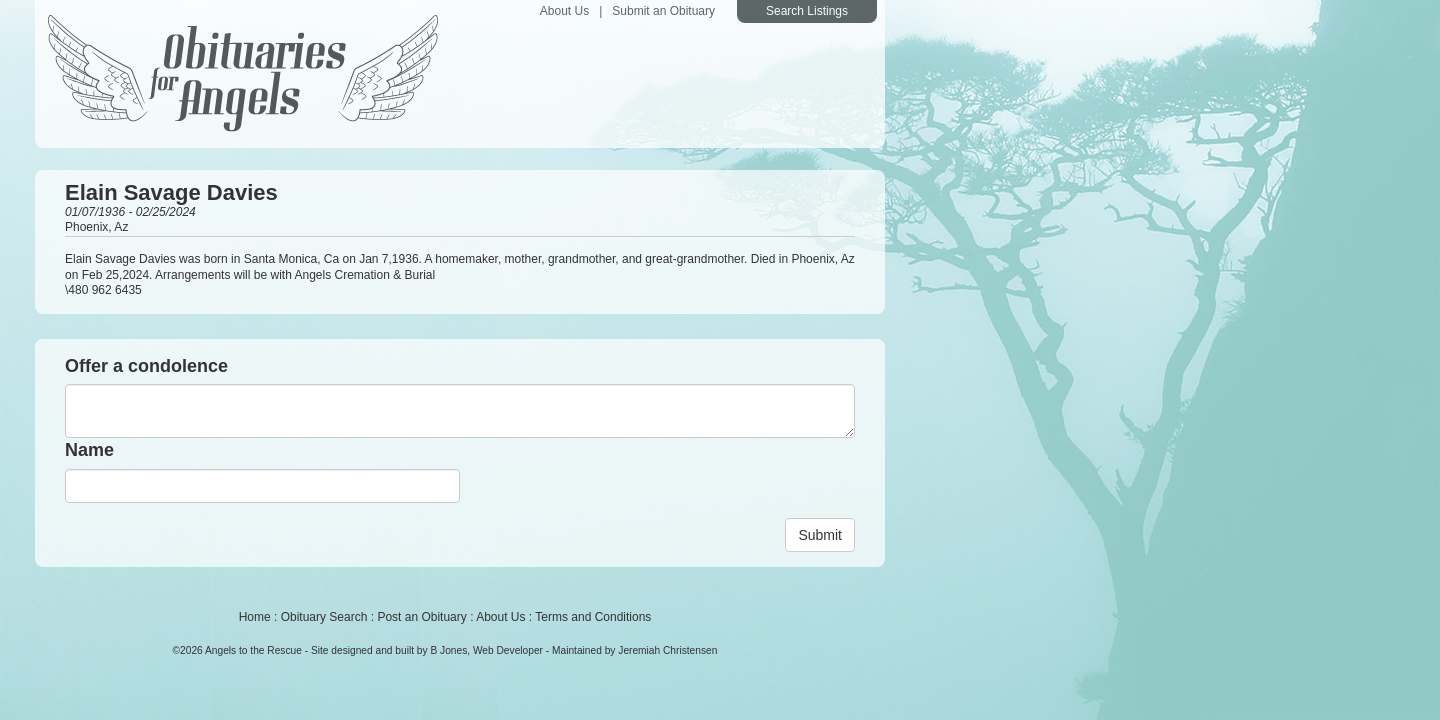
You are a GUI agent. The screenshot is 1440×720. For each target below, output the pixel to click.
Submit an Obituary (663, 11)
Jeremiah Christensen (667, 650)
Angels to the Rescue (253, 650)
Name (89, 450)
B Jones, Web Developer (486, 650)
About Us (564, 11)
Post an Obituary (421, 617)
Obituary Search (324, 617)
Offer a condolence (146, 366)
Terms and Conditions (593, 617)
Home (255, 617)
